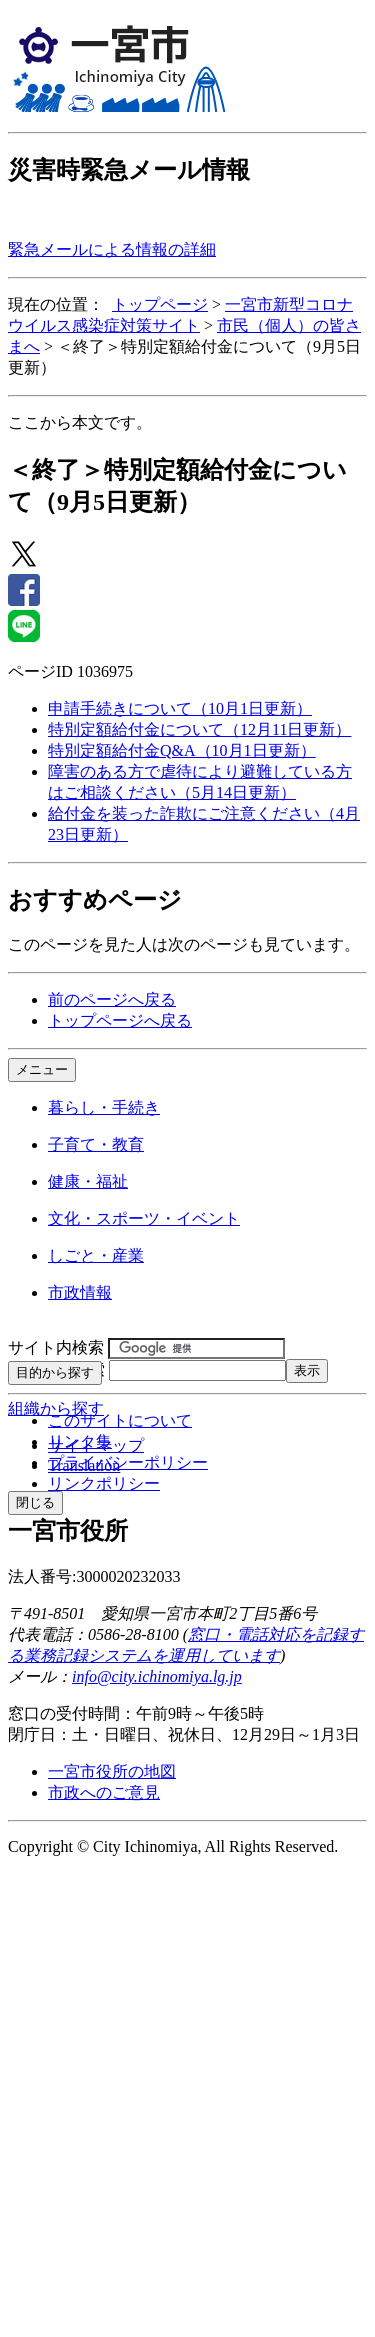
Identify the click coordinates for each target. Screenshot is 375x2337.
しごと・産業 (96, 1255)
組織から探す (56, 1408)
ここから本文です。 (80, 422)
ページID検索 (56, 1369)
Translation (84, 1465)
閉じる (35, 1502)
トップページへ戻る (120, 1020)
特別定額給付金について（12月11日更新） (199, 729)
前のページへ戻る (112, 999)
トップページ (160, 304)
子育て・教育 (96, 1144)
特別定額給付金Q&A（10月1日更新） (182, 750)
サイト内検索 (56, 1347)
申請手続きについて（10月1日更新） (180, 708)
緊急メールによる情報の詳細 (112, 249)
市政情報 (80, 1292)
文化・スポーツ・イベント (144, 1218)
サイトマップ (96, 1445)
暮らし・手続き (104, 1107)
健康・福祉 (88, 1181)
